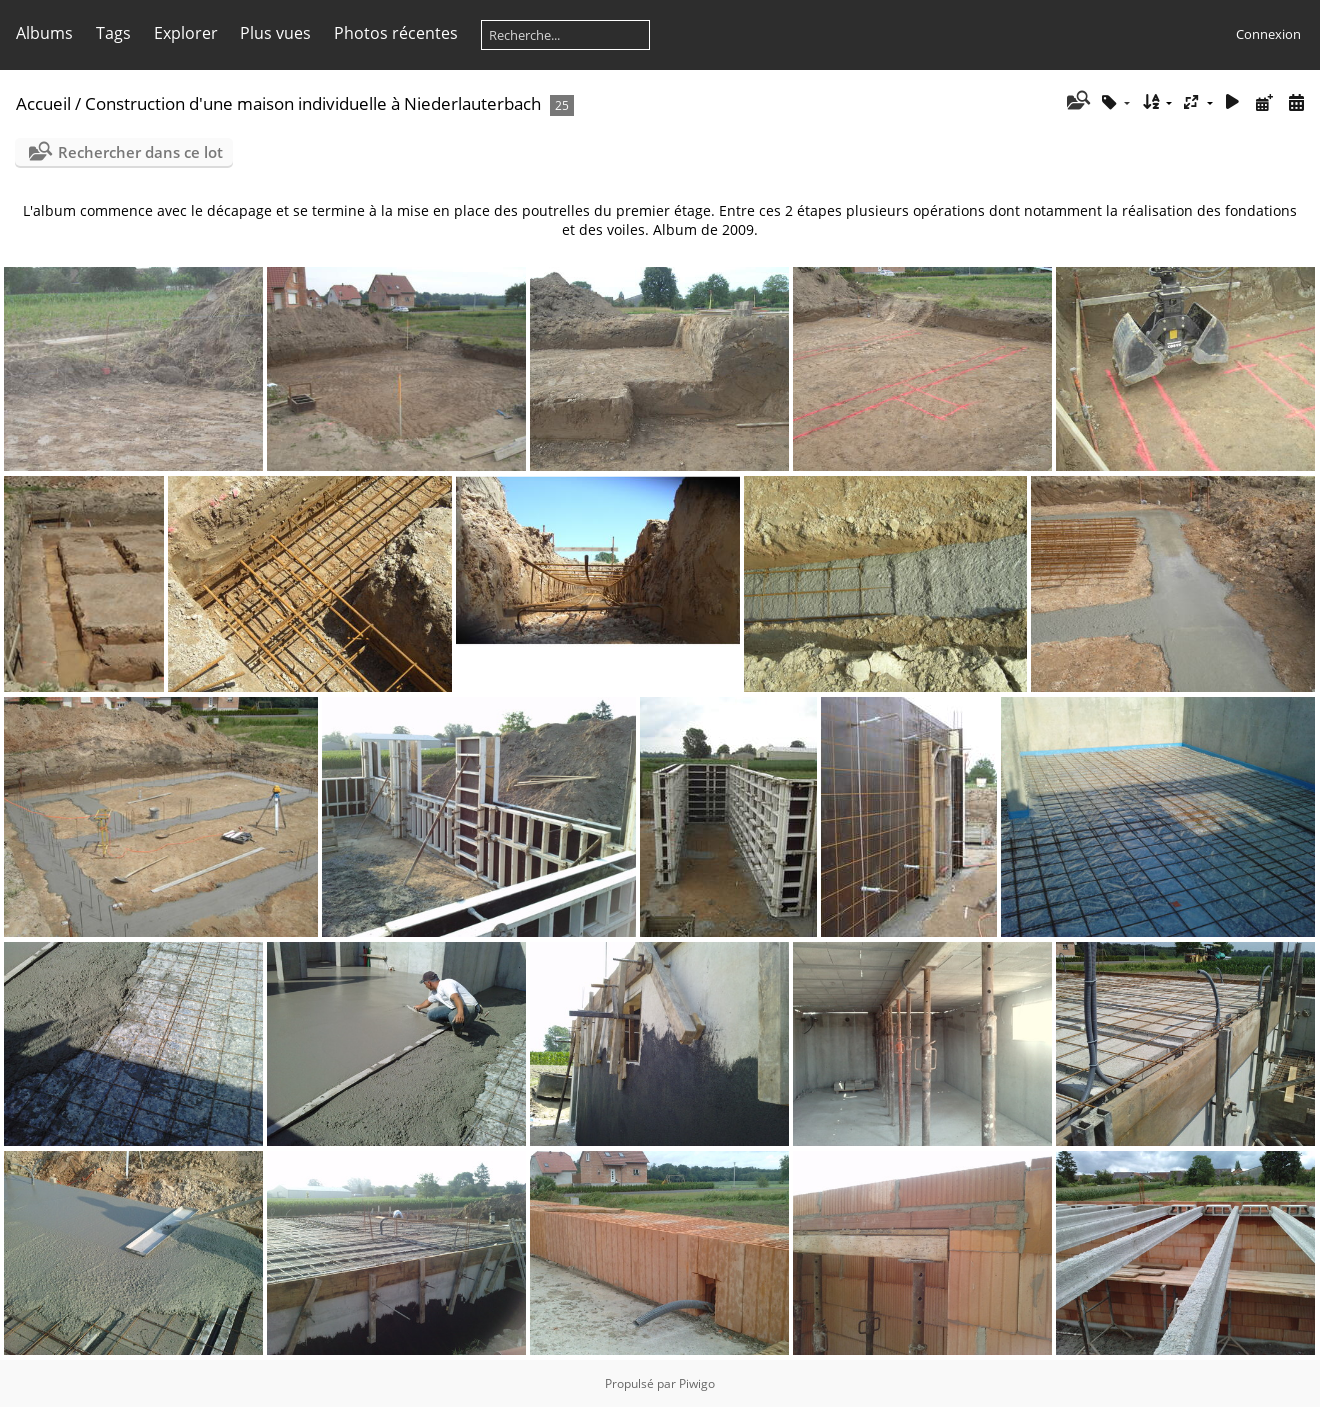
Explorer (186, 33)
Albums (44, 33)
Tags (113, 33)
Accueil (43, 103)
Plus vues (275, 33)
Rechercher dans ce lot (140, 152)
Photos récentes (396, 33)
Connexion (1268, 34)
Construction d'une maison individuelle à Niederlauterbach (313, 103)
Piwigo (697, 1383)
